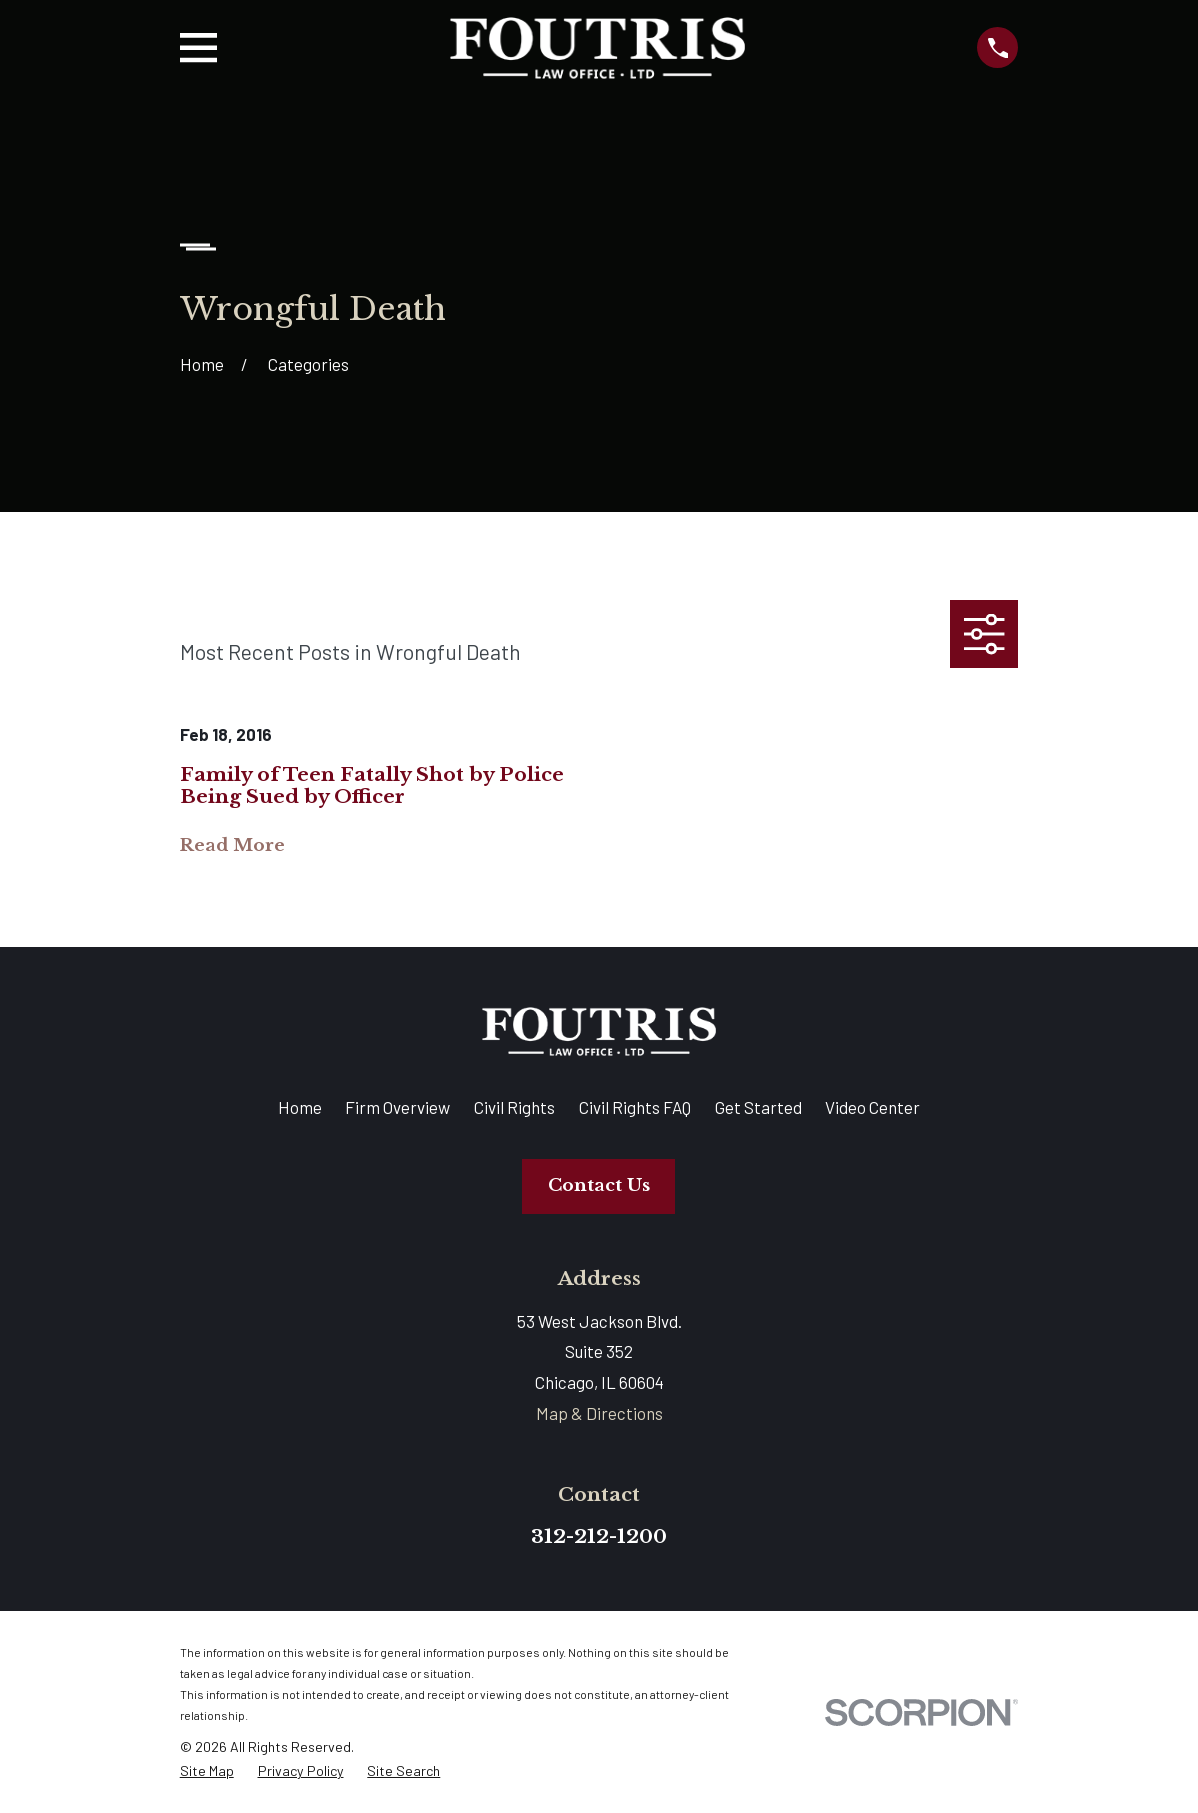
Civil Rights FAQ (635, 1107)
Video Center (872, 1107)
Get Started (758, 1107)
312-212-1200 (599, 1536)
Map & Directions (599, 1413)
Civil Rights (514, 1107)
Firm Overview (397, 1107)
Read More (232, 846)
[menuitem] (207, 1771)
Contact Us (599, 1185)
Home (300, 1107)
